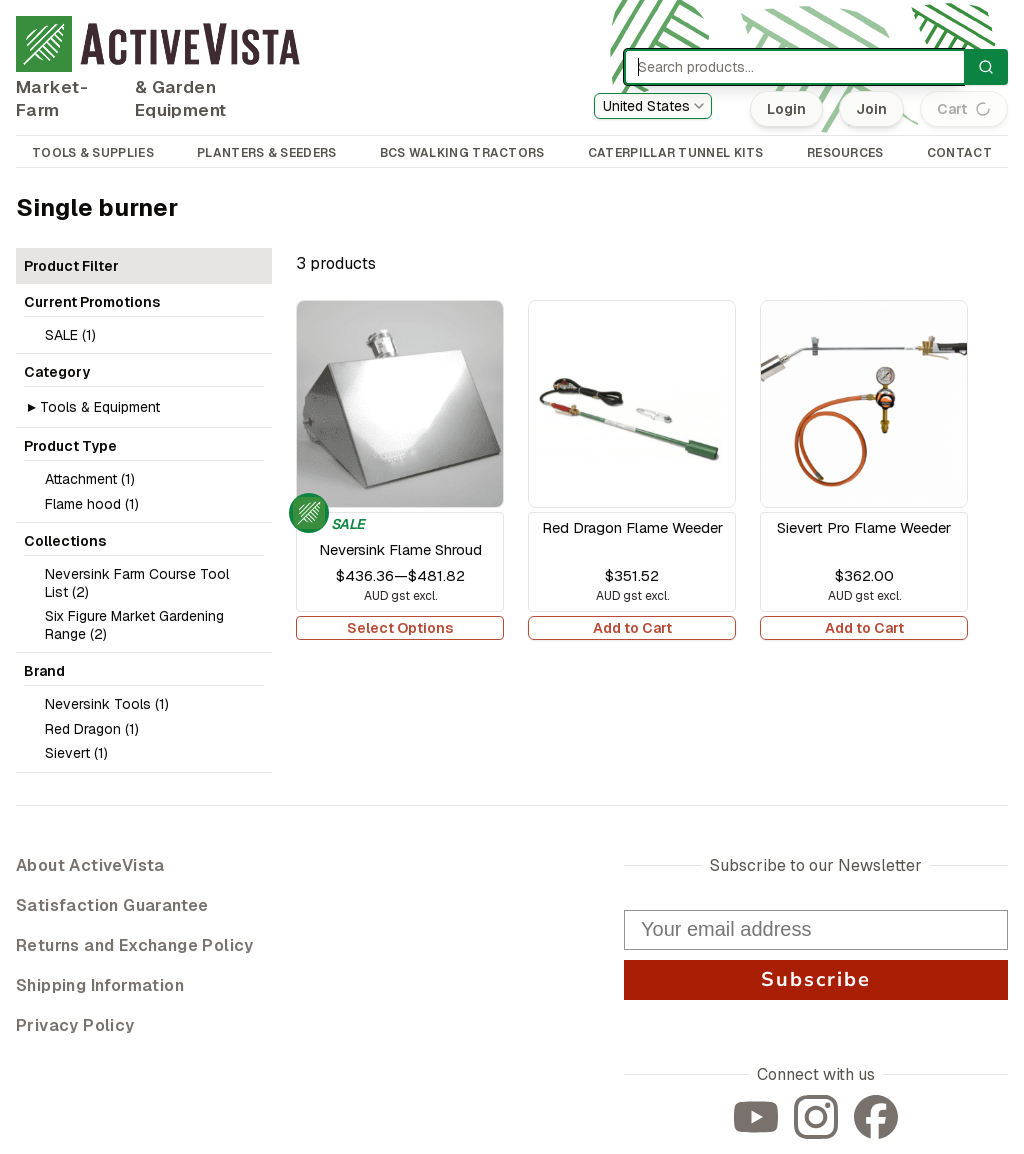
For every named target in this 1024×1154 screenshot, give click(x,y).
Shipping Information (100, 985)
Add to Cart (632, 628)
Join (873, 109)
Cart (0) (965, 109)
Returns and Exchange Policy (135, 945)
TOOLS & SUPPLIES (93, 153)
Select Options (400, 628)
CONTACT (959, 153)
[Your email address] (816, 930)
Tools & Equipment (100, 407)
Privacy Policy (75, 1025)
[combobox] (653, 106)
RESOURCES (845, 153)
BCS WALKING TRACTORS (462, 153)
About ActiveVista (90, 865)
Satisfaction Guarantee (112, 905)
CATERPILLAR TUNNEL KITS (676, 153)
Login (788, 109)
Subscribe (816, 979)
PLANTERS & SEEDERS (266, 153)
